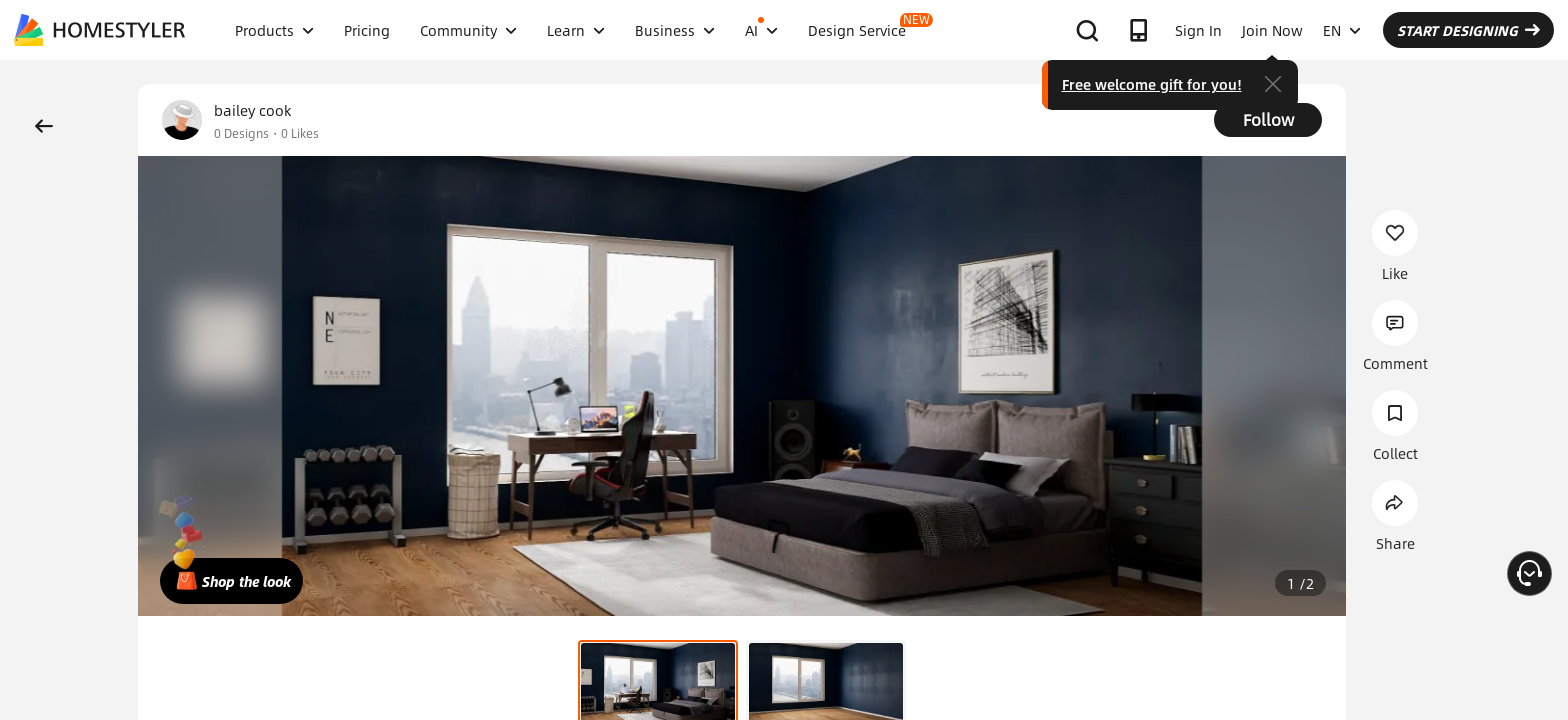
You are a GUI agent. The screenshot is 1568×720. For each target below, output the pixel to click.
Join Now (1272, 30)
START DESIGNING (1468, 30)
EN (1342, 30)
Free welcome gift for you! (1152, 84)
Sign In (1198, 30)
